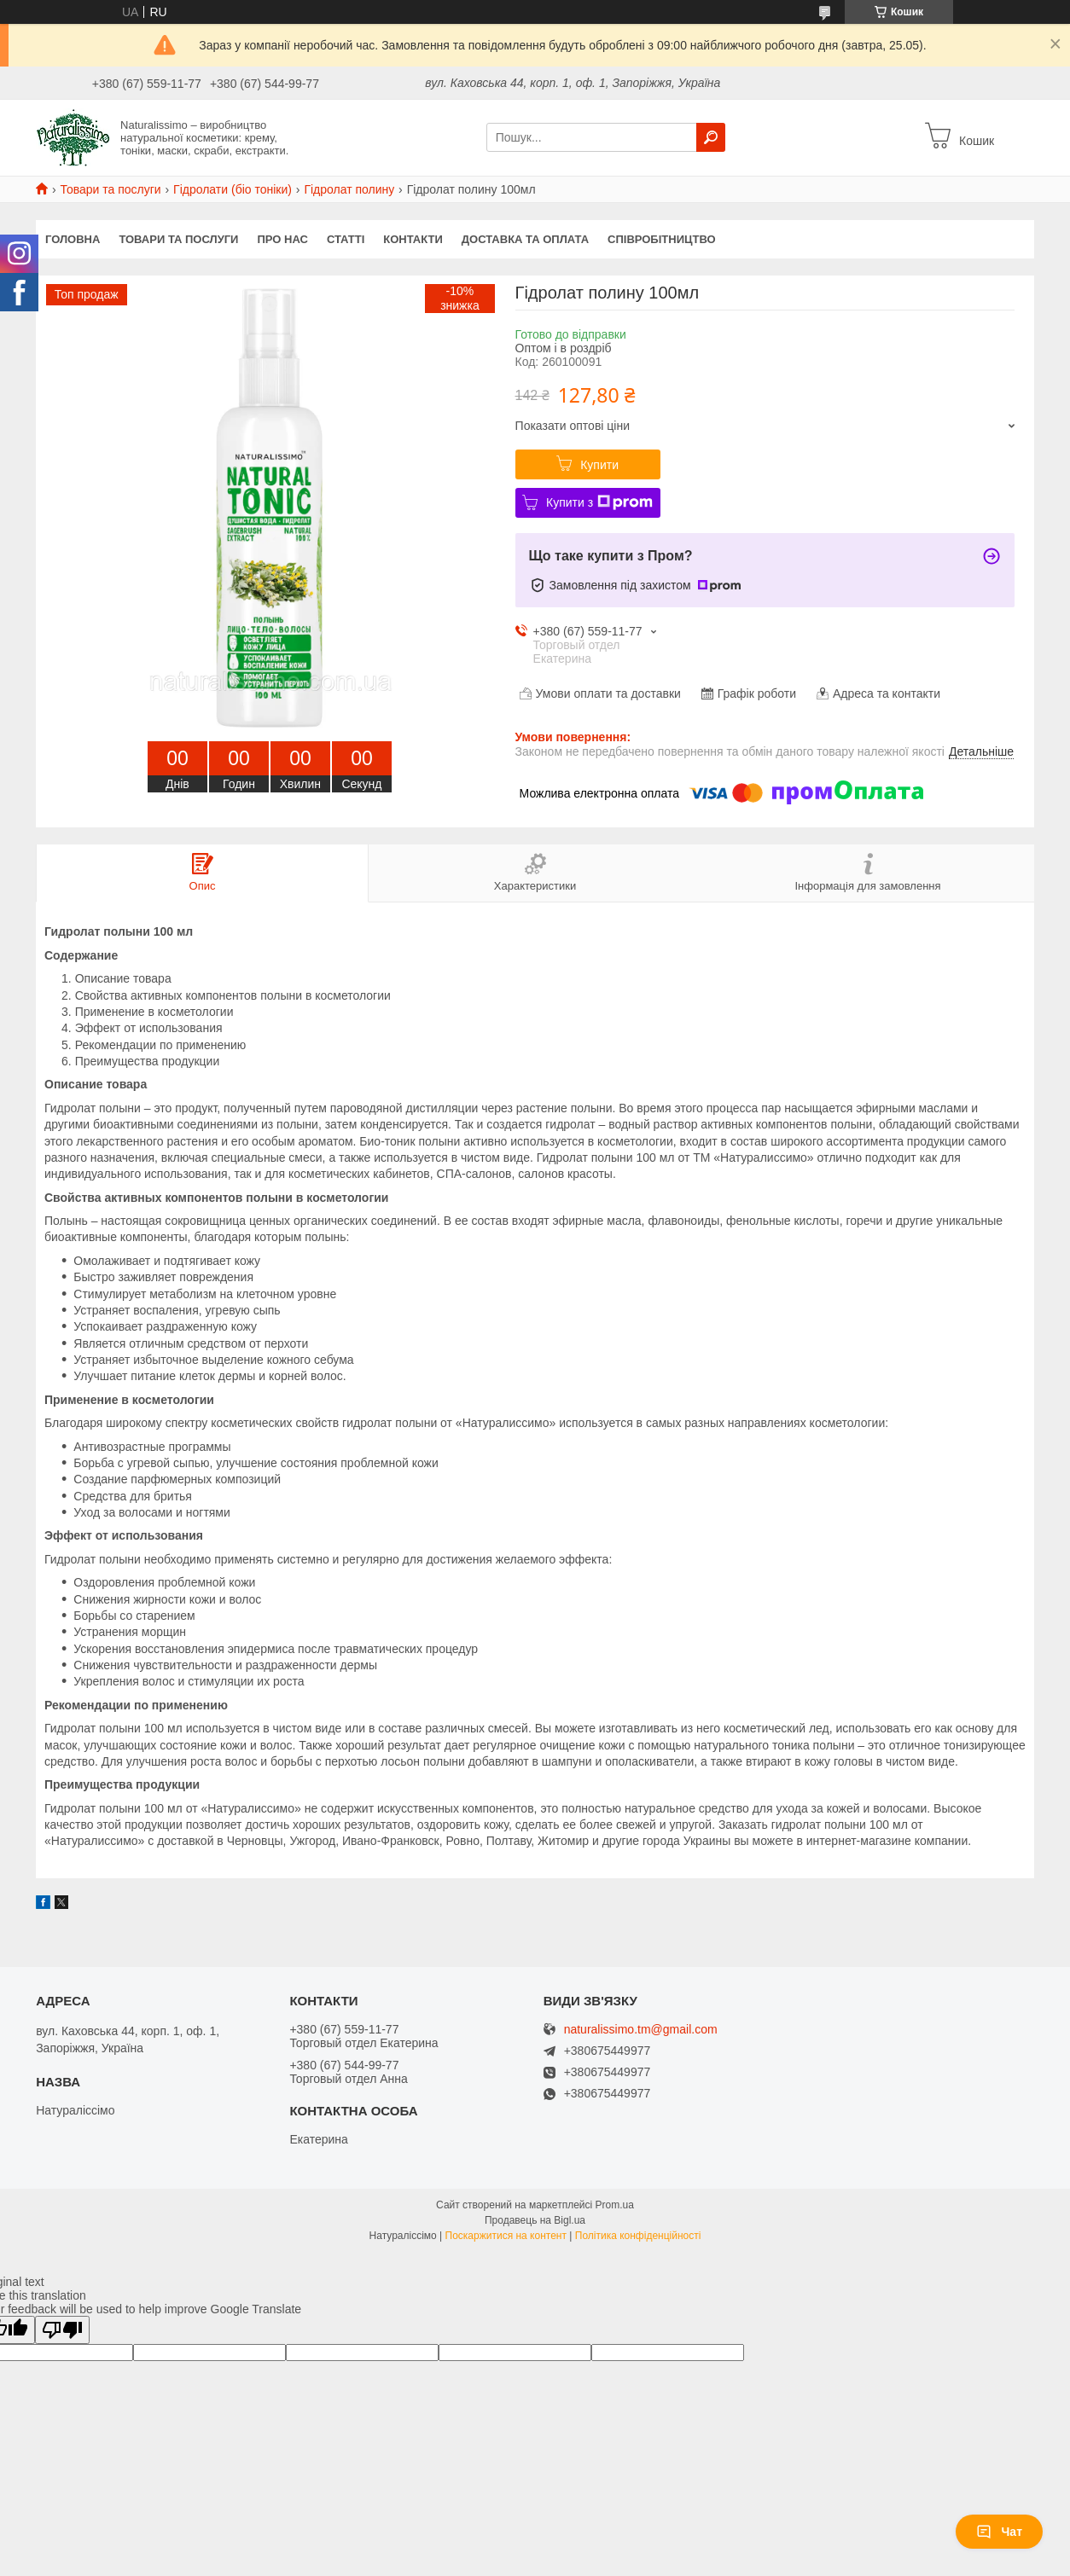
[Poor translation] (62, 2330)
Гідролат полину (349, 189)
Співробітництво (662, 239)
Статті (345, 239)
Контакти (413, 239)
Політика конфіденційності (638, 2236)
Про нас (282, 239)
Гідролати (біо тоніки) (232, 189)
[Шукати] (710, 137)
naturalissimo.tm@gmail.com (641, 2029)
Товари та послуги (110, 189)
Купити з (599, 502)
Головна (72, 239)
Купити (599, 465)
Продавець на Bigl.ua (535, 2220)
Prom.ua (615, 2205)
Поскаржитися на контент (506, 2236)
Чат (999, 2531)
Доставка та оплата (525, 239)
